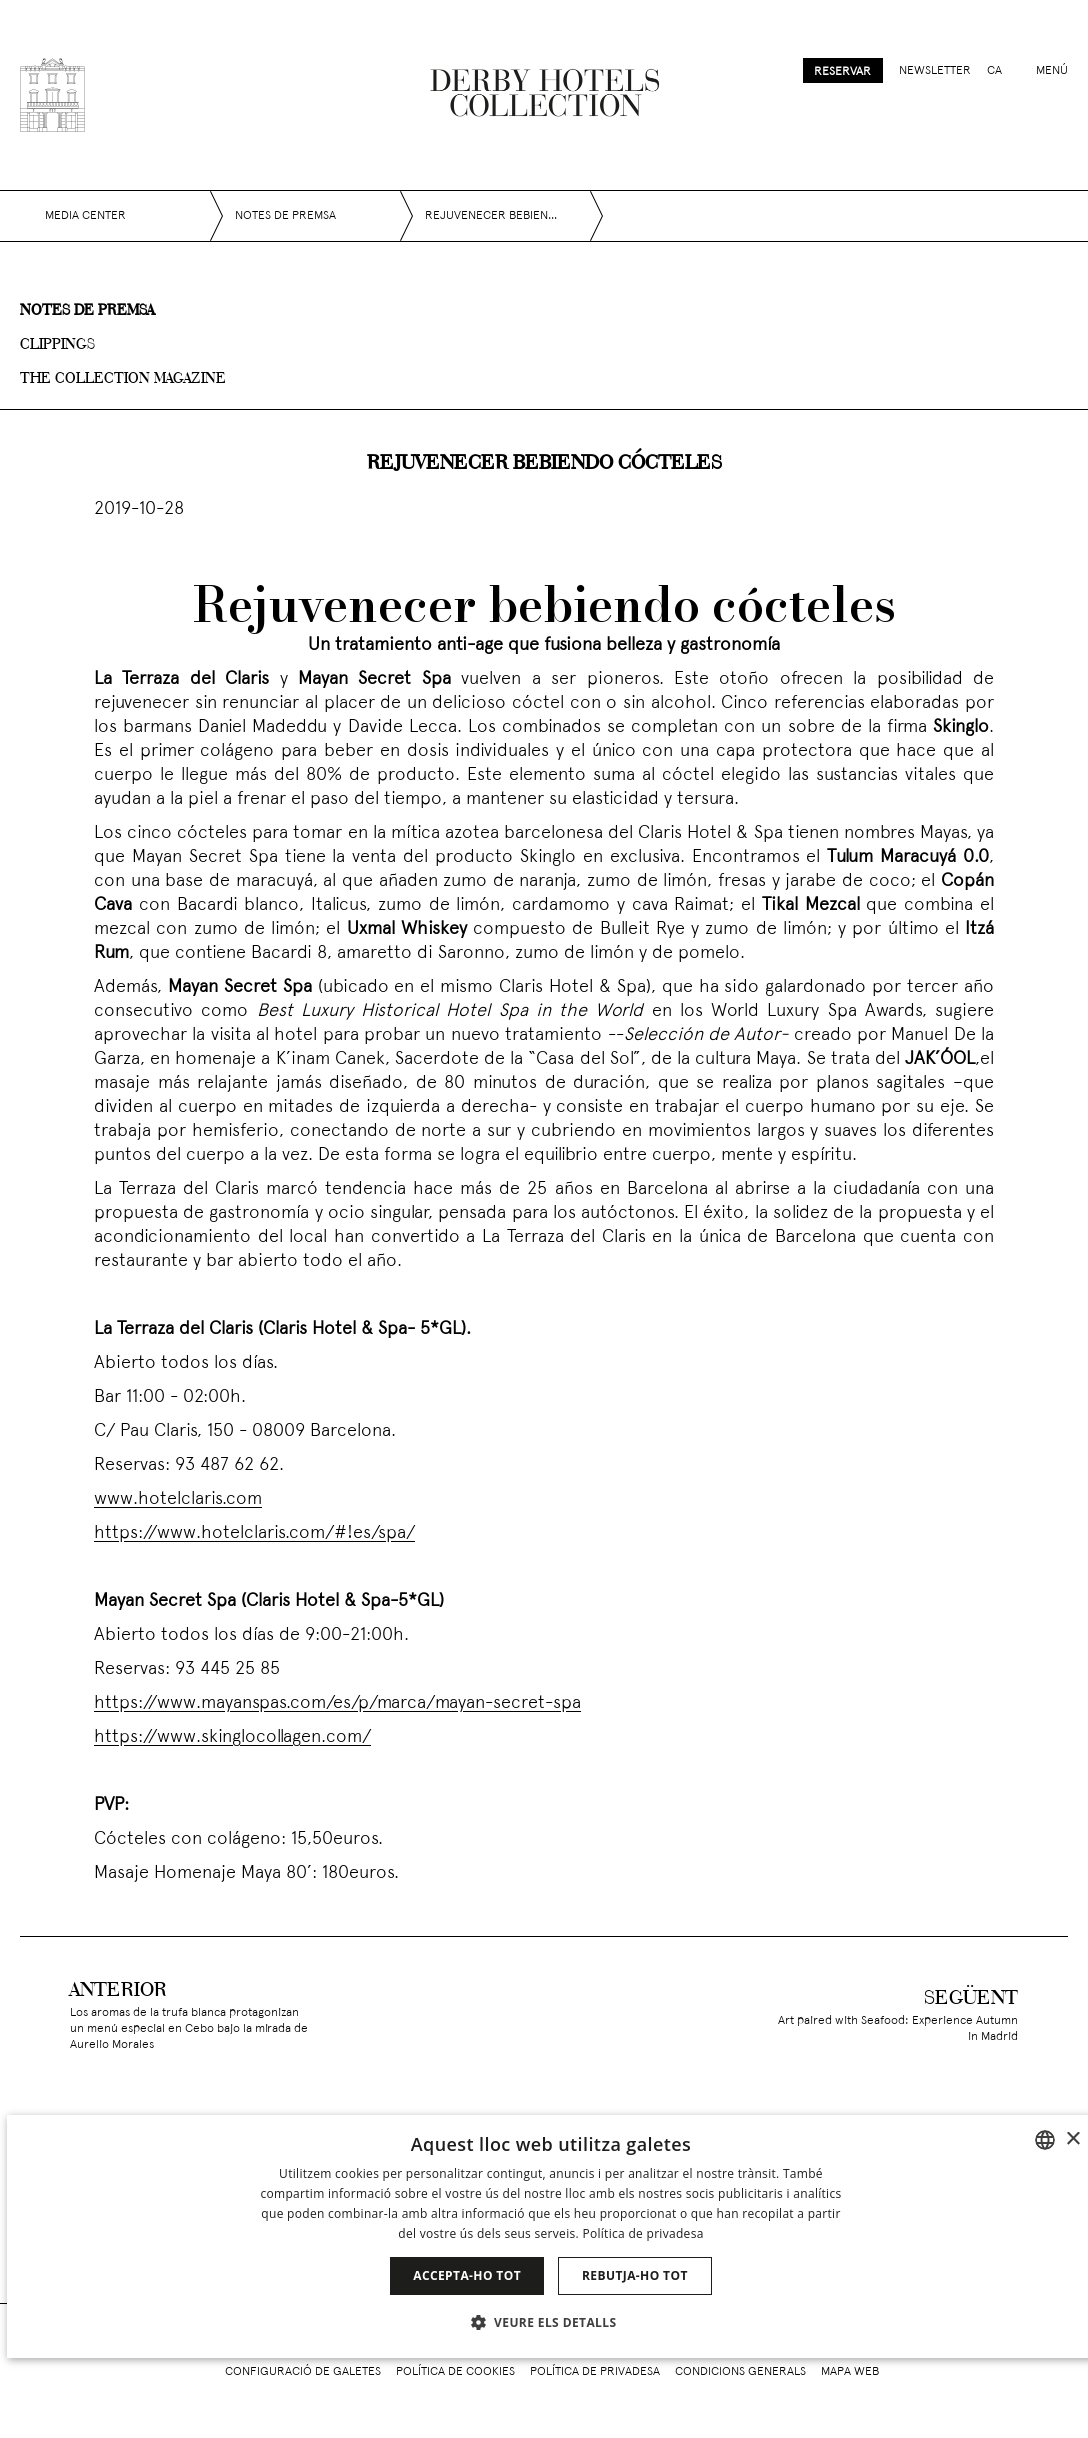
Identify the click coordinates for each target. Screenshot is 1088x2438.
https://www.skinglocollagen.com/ (232, 1737)
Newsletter (935, 71)
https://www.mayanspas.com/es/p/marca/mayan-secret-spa (337, 1703)
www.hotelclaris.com (178, 1499)
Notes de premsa (87, 311)
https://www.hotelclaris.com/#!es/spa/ (254, 1533)
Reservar (842, 72)
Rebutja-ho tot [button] (635, 2275)
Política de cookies (455, 2372)
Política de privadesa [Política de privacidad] (642, 2233)
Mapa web (850, 2372)
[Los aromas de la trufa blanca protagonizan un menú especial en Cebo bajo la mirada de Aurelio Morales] (167, 2015)
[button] (551, 2322)
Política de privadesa (595, 2372)
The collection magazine (123, 379)
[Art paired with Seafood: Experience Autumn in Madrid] (920, 2015)
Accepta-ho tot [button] (467, 2275)
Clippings (57, 345)
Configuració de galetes (303, 2372)
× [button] (1072, 2139)
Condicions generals (740, 2372)
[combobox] (1045, 2140)
